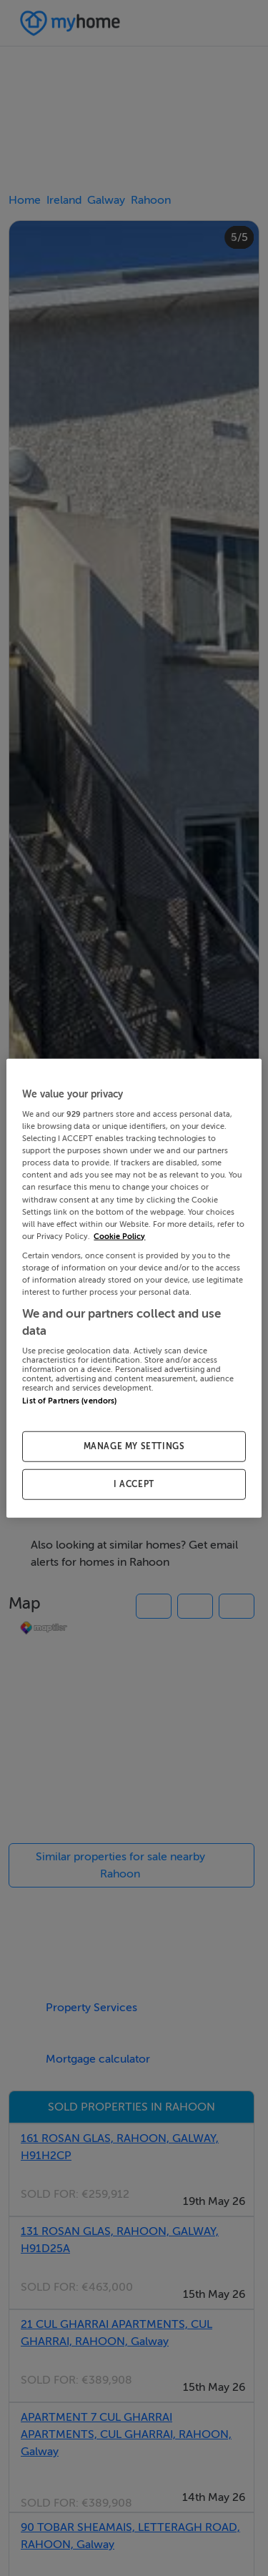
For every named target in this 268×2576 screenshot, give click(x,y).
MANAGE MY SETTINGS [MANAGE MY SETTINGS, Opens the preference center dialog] (134, 1446)
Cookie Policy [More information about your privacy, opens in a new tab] (119, 1235)
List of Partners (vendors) (69, 1401)
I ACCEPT (134, 1484)
